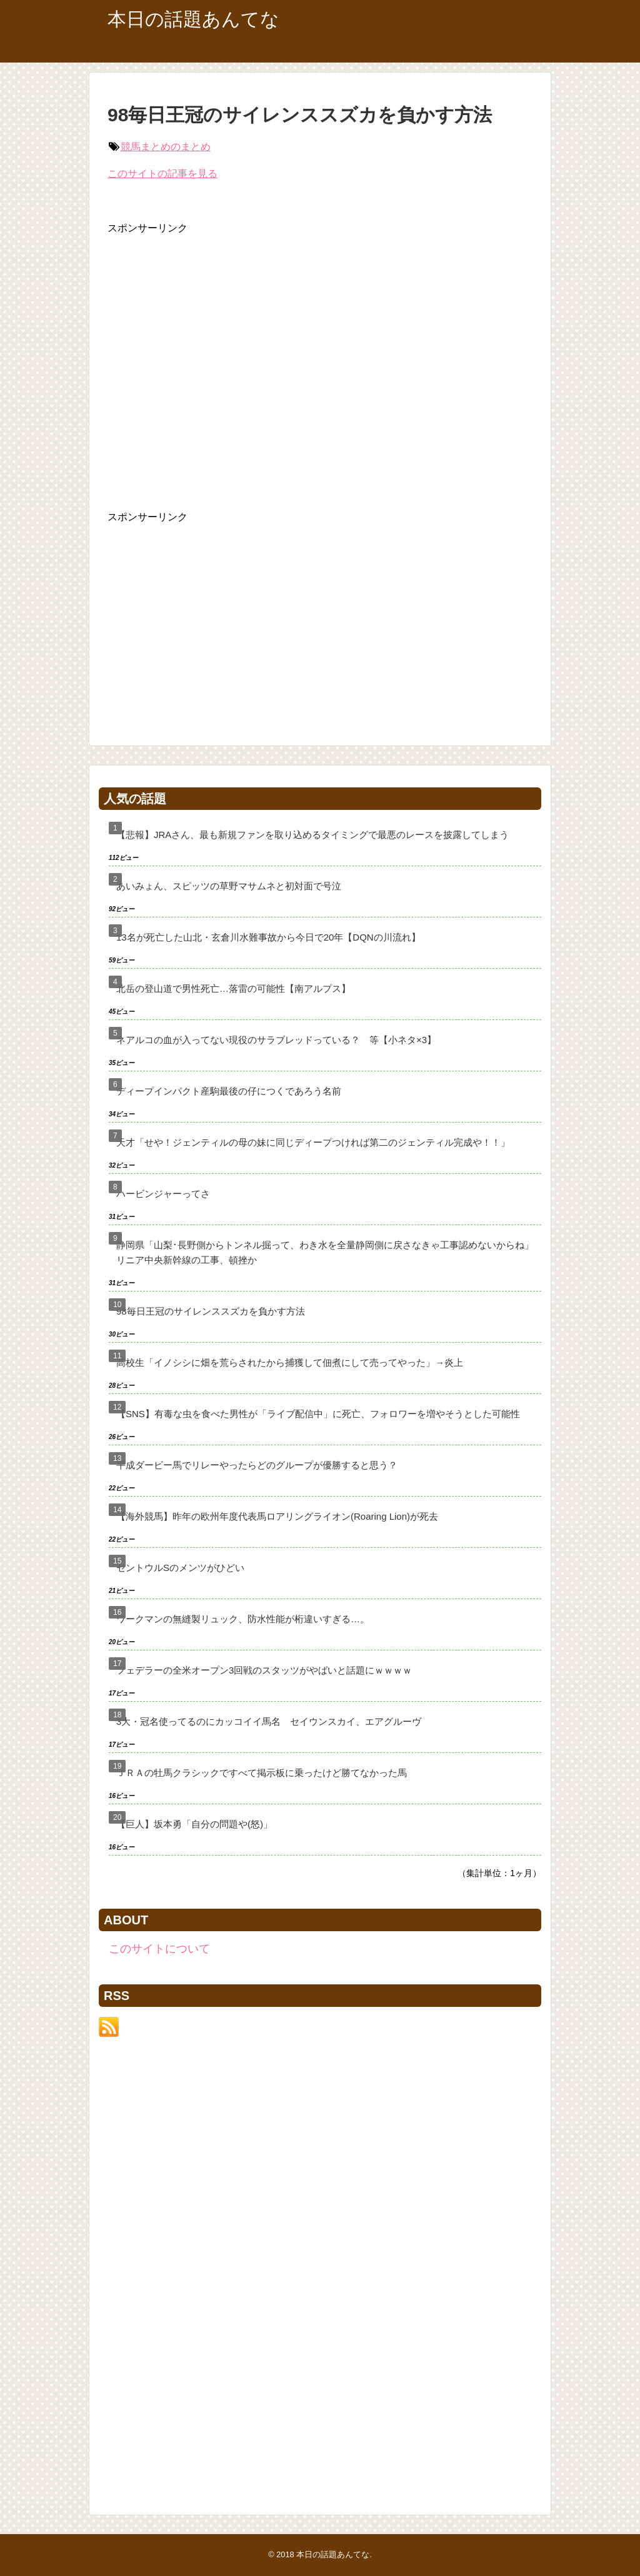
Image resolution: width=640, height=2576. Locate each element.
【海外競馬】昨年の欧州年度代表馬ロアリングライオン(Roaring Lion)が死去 (277, 1516)
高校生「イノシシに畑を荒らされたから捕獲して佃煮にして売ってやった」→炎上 (289, 1362)
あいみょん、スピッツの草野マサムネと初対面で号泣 (228, 886)
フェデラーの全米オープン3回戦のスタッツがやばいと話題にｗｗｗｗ (264, 1670)
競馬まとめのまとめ (166, 146)
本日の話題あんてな (193, 19)
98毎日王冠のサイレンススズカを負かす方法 (210, 1311)
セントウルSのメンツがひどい (180, 1567)
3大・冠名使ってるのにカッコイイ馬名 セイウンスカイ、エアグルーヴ (268, 1721)
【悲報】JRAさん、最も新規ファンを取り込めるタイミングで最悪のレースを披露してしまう (312, 834)
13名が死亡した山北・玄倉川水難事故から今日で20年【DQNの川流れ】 (268, 937)
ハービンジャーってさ (163, 1193)
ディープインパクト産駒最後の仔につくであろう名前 (228, 1091)
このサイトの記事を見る (163, 173)
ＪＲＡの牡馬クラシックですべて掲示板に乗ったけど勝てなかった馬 (261, 1772)
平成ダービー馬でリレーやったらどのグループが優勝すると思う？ (257, 1465)
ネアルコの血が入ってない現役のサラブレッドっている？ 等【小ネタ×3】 (276, 1039)
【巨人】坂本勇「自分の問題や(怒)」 (194, 1824)
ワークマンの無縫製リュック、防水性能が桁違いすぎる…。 (242, 1619)
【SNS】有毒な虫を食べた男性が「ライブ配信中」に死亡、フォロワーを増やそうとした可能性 (318, 1413)
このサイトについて (159, 1948)
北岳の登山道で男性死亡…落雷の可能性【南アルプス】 (233, 988)
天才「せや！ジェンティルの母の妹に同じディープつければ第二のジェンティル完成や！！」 (313, 1142)
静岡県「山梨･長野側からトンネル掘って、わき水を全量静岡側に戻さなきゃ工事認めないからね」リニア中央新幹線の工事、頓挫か (325, 1252)
